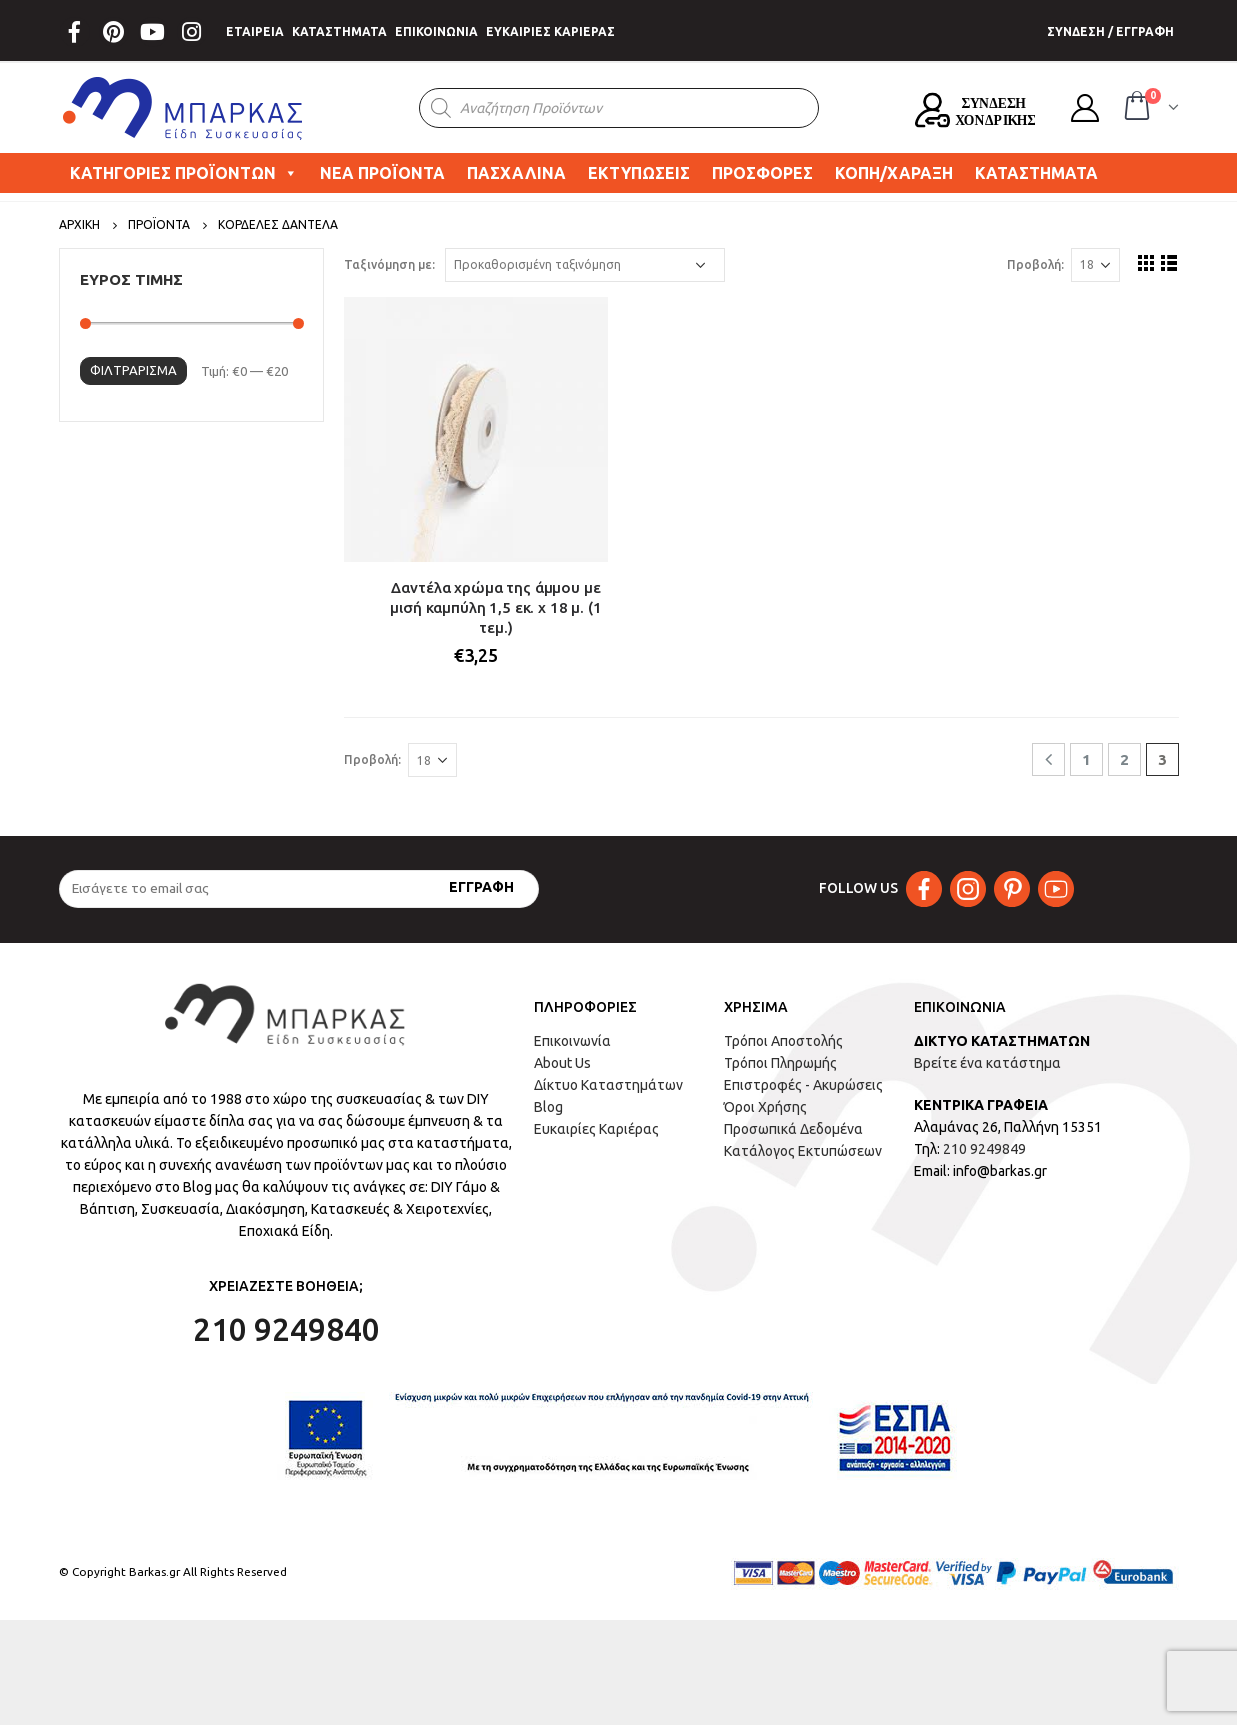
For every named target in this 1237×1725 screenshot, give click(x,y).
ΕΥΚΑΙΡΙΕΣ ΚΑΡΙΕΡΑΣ (550, 31)
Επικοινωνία (572, 1041)
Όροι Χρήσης (765, 1107)
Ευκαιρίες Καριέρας (596, 1129)
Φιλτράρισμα (133, 370)
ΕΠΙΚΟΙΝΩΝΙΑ (436, 31)
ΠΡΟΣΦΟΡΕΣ (762, 173)
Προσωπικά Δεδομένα (793, 1129)
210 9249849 (984, 1149)
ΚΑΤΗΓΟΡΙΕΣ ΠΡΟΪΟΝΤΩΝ (184, 173)
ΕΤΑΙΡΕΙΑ (255, 31)
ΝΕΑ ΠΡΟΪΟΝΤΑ (382, 173)
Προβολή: (1035, 264)
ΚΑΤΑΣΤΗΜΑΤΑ (339, 31)
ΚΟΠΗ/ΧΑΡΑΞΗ (894, 173)
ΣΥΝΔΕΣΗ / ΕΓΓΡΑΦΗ (1110, 31)
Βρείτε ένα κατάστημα (987, 1063)
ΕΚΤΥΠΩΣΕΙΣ (639, 173)
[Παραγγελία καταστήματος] (585, 265)
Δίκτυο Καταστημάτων (608, 1085)
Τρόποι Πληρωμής (780, 1063)
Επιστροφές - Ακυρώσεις (803, 1085)
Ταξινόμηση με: (389, 264)
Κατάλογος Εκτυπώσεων (803, 1151)
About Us (562, 1063)
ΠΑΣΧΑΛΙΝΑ (516, 173)
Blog (548, 1107)
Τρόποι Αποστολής (783, 1041)
